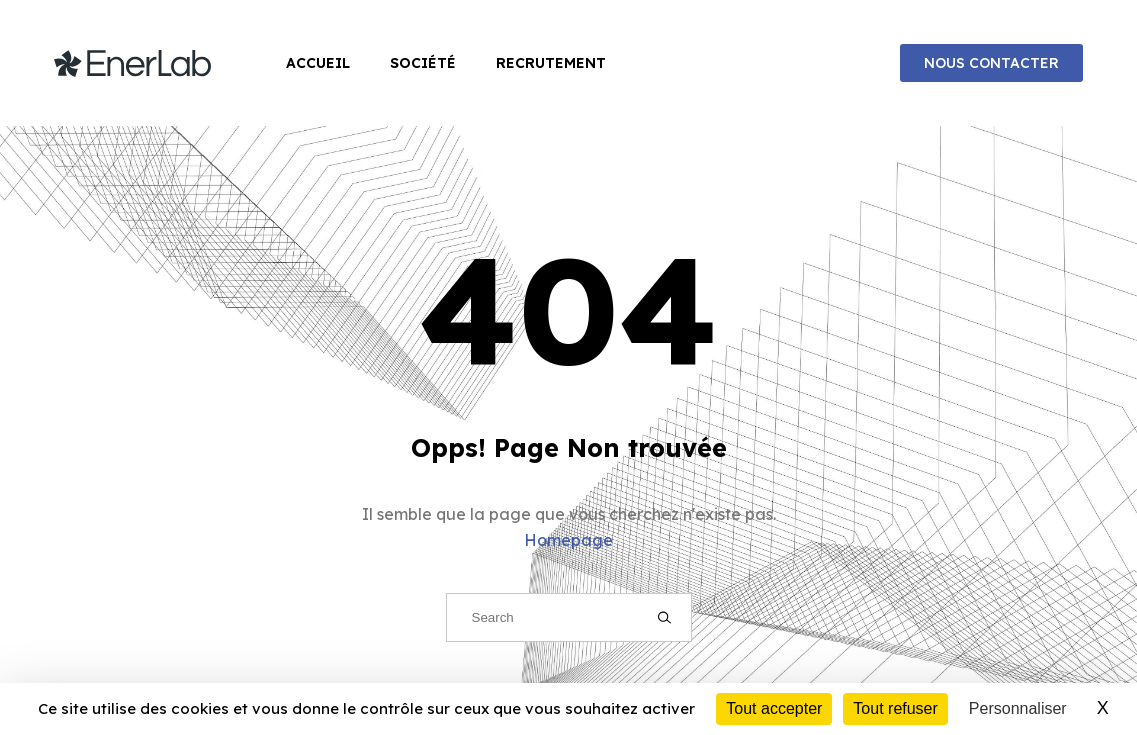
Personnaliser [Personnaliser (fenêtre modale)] (1018, 708)
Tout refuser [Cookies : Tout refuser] (895, 708)
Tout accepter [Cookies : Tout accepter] (774, 708)
